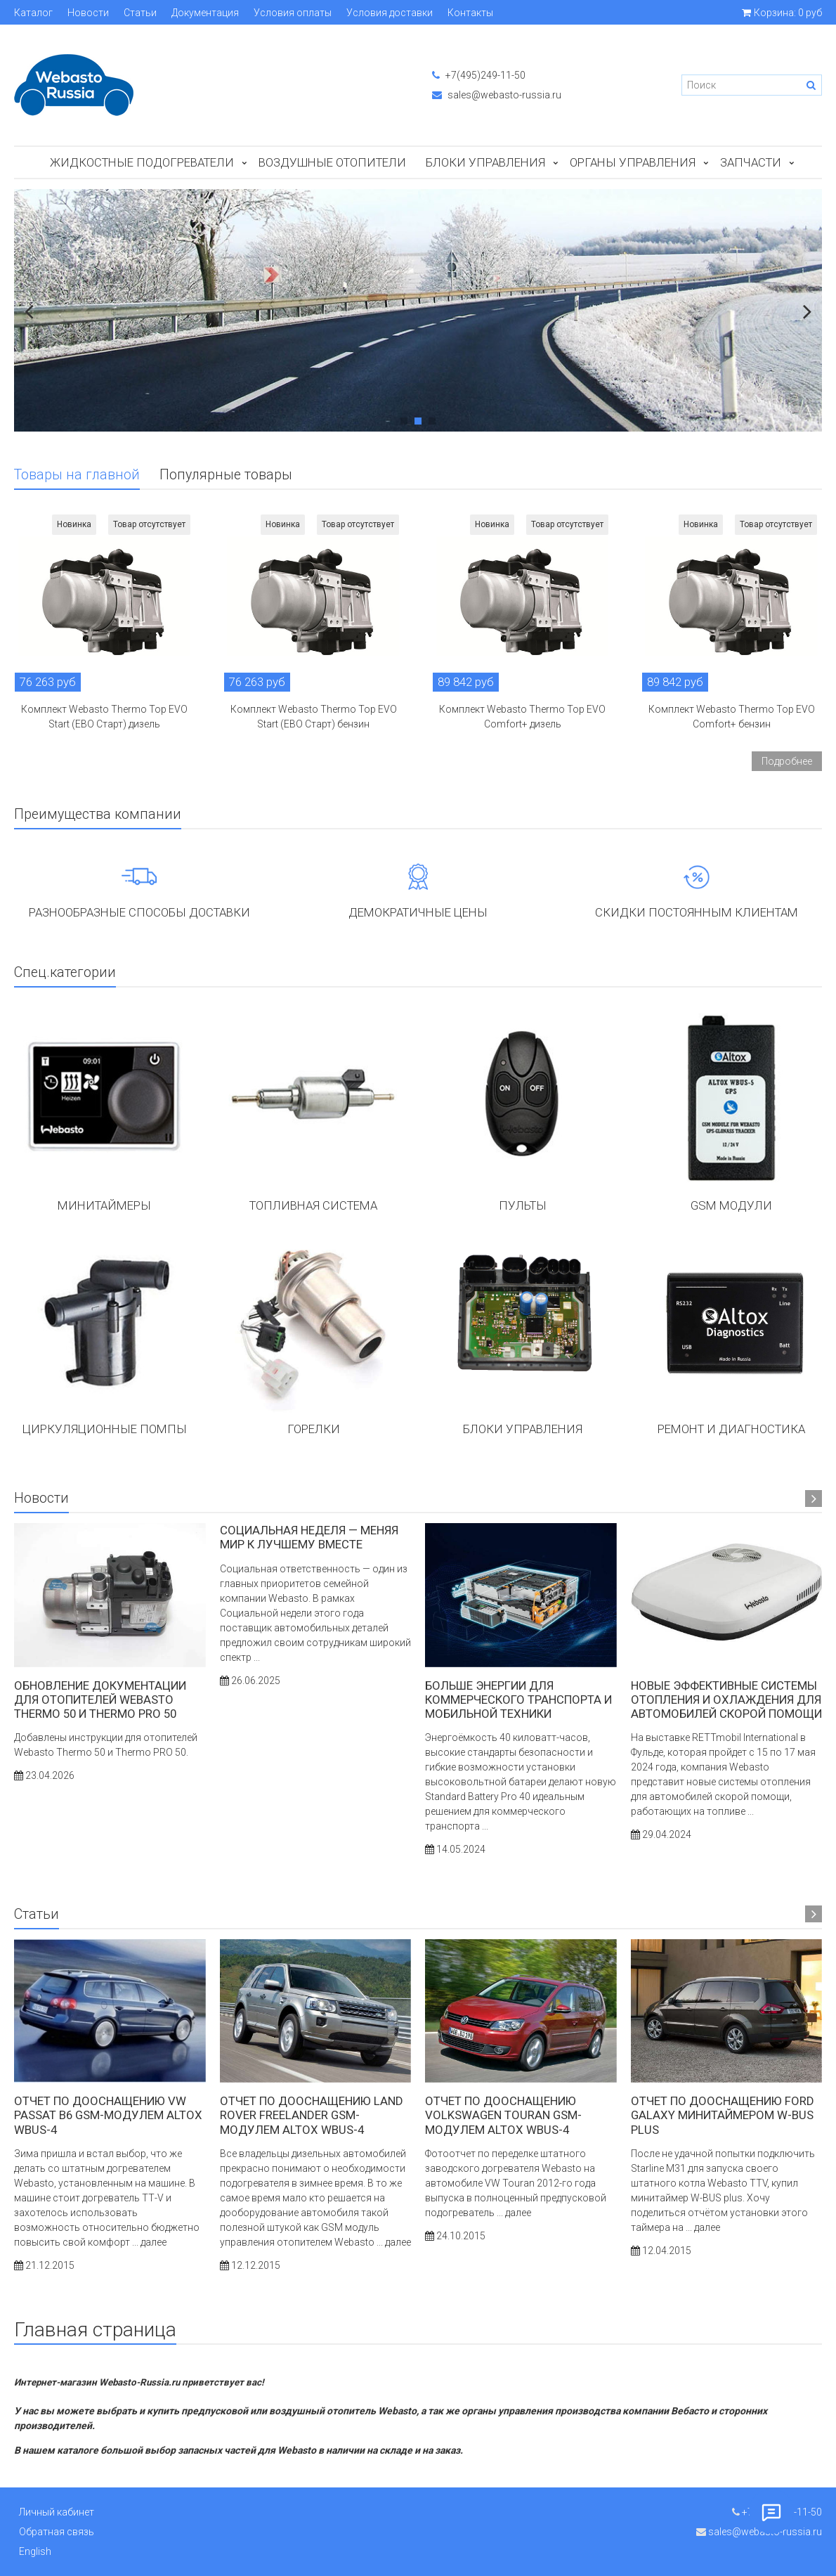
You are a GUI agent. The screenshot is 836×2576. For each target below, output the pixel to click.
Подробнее (787, 761)
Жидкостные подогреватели (142, 162)
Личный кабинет (56, 2512)
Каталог (33, 13)
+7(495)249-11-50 (478, 75)
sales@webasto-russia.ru (496, 95)
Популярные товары (225, 475)
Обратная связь (56, 2531)
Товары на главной (77, 475)
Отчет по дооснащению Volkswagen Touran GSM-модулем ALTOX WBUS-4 (503, 2115)
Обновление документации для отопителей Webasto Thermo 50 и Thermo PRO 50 (100, 1699)
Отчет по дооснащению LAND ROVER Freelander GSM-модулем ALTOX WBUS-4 (311, 2115)
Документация (205, 13)
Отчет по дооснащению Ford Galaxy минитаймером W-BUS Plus (722, 2115)
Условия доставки (389, 13)
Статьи (140, 13)
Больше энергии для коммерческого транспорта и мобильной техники (518, 1699)
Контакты (470, 13)
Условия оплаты (293, 13)
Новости (88, 13)
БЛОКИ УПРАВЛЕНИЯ (485, 162)
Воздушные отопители (332, 162)
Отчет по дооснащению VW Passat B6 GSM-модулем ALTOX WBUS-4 (108, 2115)
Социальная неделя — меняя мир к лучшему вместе (309, 1537)
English (35, 2551)
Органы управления (632, 162)
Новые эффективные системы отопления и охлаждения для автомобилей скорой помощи (726, 1699)
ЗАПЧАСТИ (750, 162)
